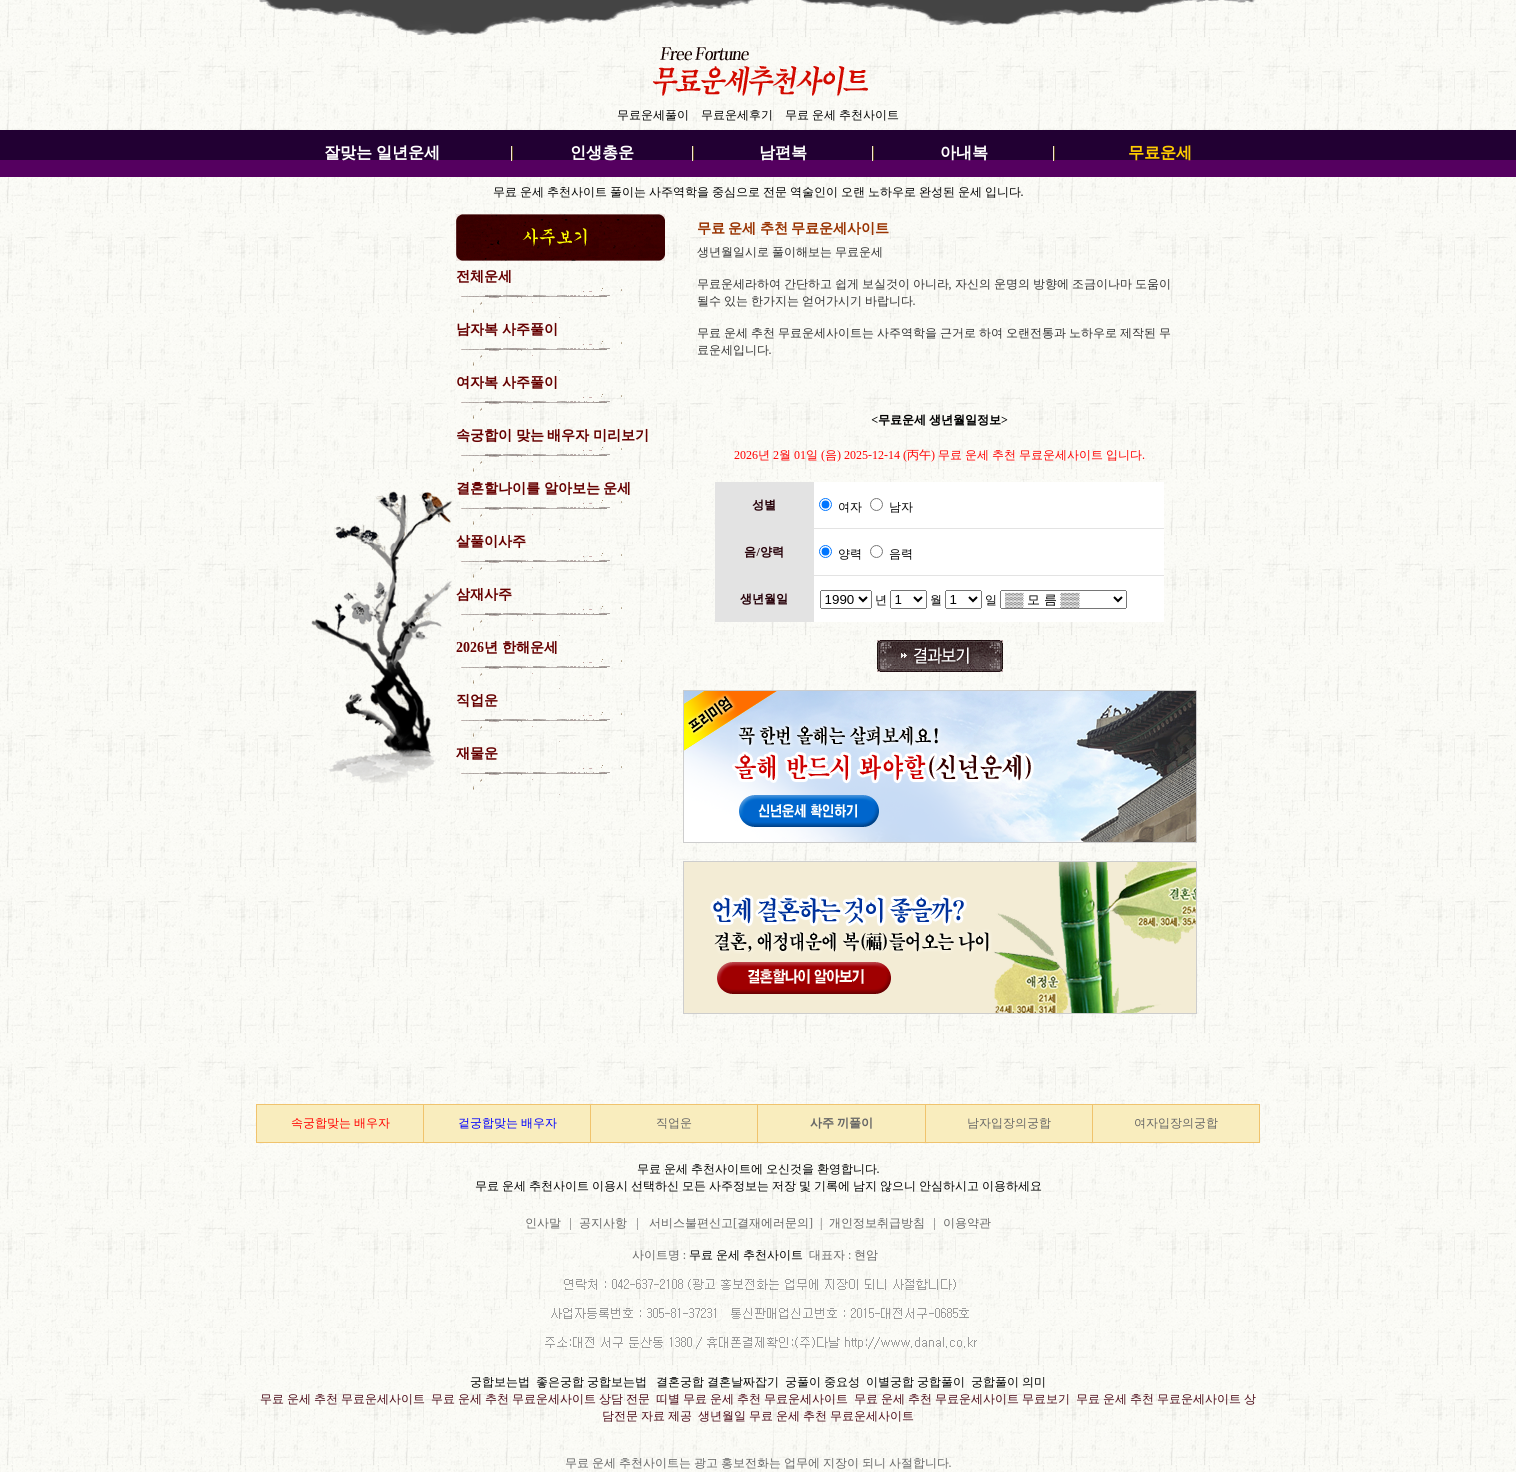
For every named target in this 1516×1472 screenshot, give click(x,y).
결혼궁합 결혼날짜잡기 (717, 1382)
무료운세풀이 (653, 115)
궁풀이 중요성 (822, 1382)
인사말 (543, 1223)
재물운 (477, 753)
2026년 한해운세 (507, 647)
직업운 (477, 700)
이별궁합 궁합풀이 (915, 1382)
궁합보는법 (500, 1382)
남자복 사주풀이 (507, 329)
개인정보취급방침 (877, 1223)
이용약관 (967, 1223)
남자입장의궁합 (1009, 1123)
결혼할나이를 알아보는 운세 (543, 488)
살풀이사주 (491, 541)
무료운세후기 (737, 115)
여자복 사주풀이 (507, 382)
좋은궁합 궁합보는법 (591, 1382)
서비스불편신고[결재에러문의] (731, 1223)
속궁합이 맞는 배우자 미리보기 (552, 435)
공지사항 (606, 1223)
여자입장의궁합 (1176, 1123)
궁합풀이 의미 (1008, 1382)
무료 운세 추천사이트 (842, 115)
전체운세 (484, 276)
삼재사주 (484, 594)
